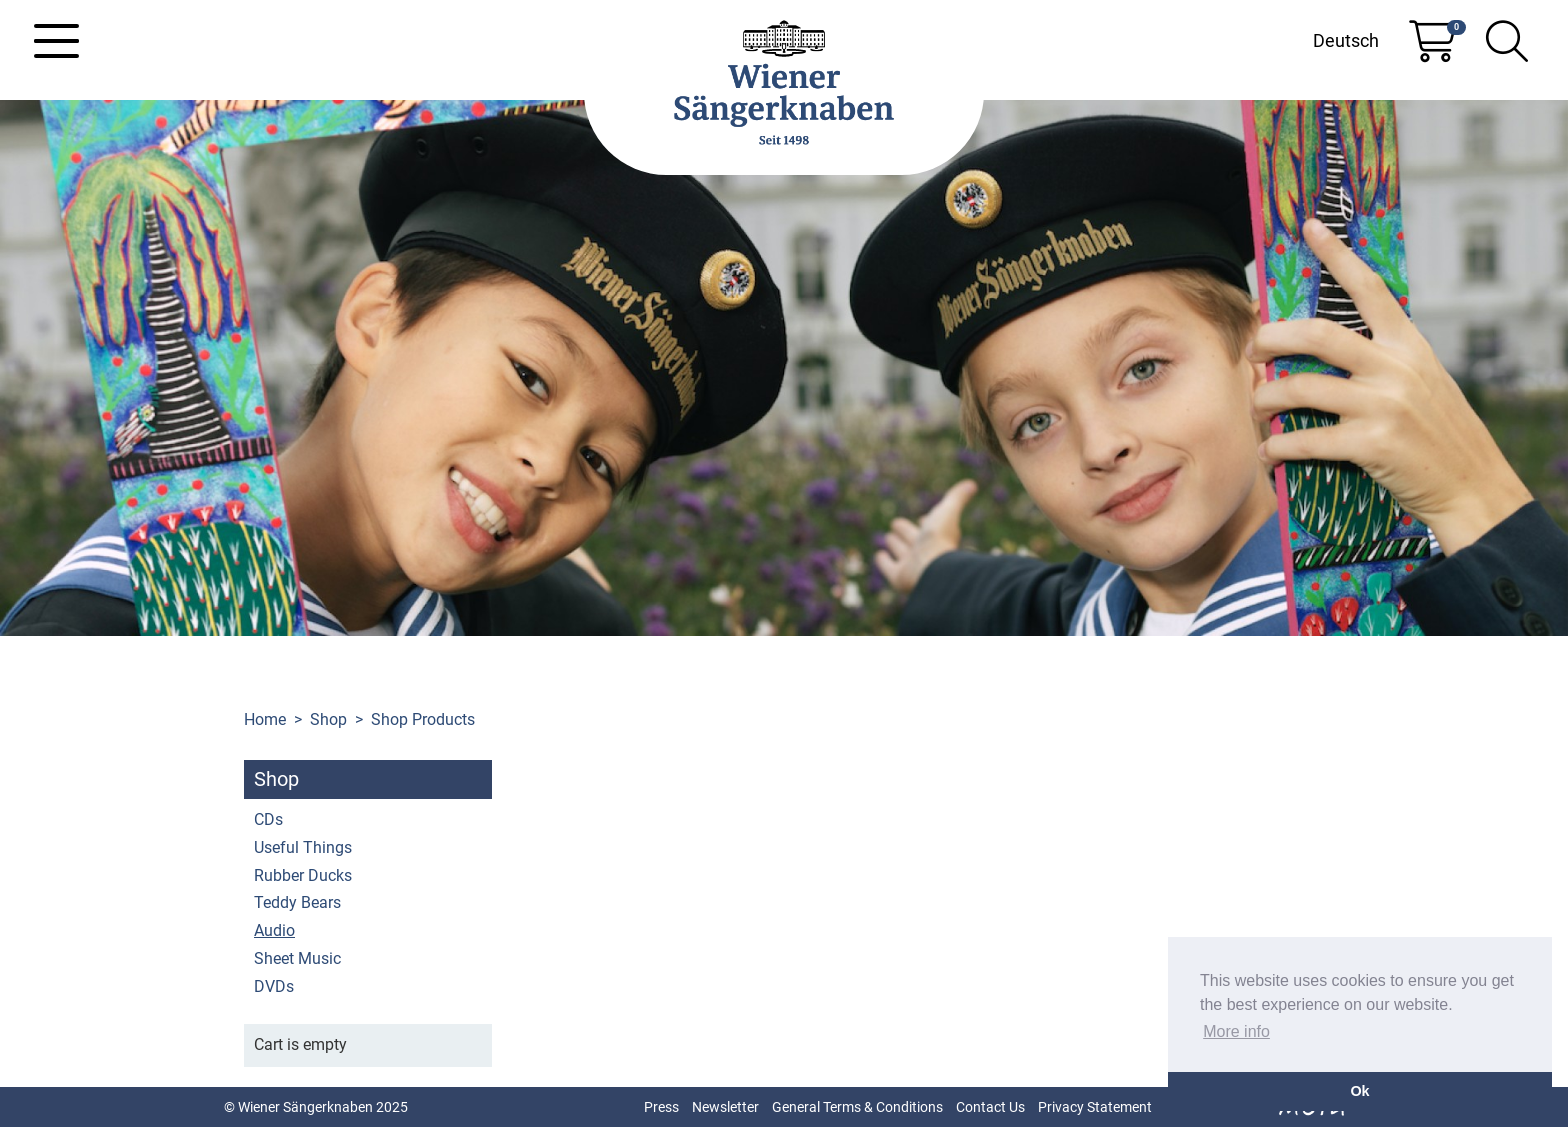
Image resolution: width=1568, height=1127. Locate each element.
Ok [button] (1359, 1091)
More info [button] (1236, 1031)
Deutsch (1346, 40)
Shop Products (423, 719)
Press (661, 1107)
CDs (268, 819)
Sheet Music (297, 958)
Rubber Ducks (303, 875)
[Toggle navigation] (56, 41)
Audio (274, 930)
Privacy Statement (1095, 1107)
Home (265, 719)
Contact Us (990, 1107)
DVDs (274, 986)
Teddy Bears (297, 902)
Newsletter (725, 1107)
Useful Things (303, 847)
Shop (328, 719)
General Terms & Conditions (857, 1107)
